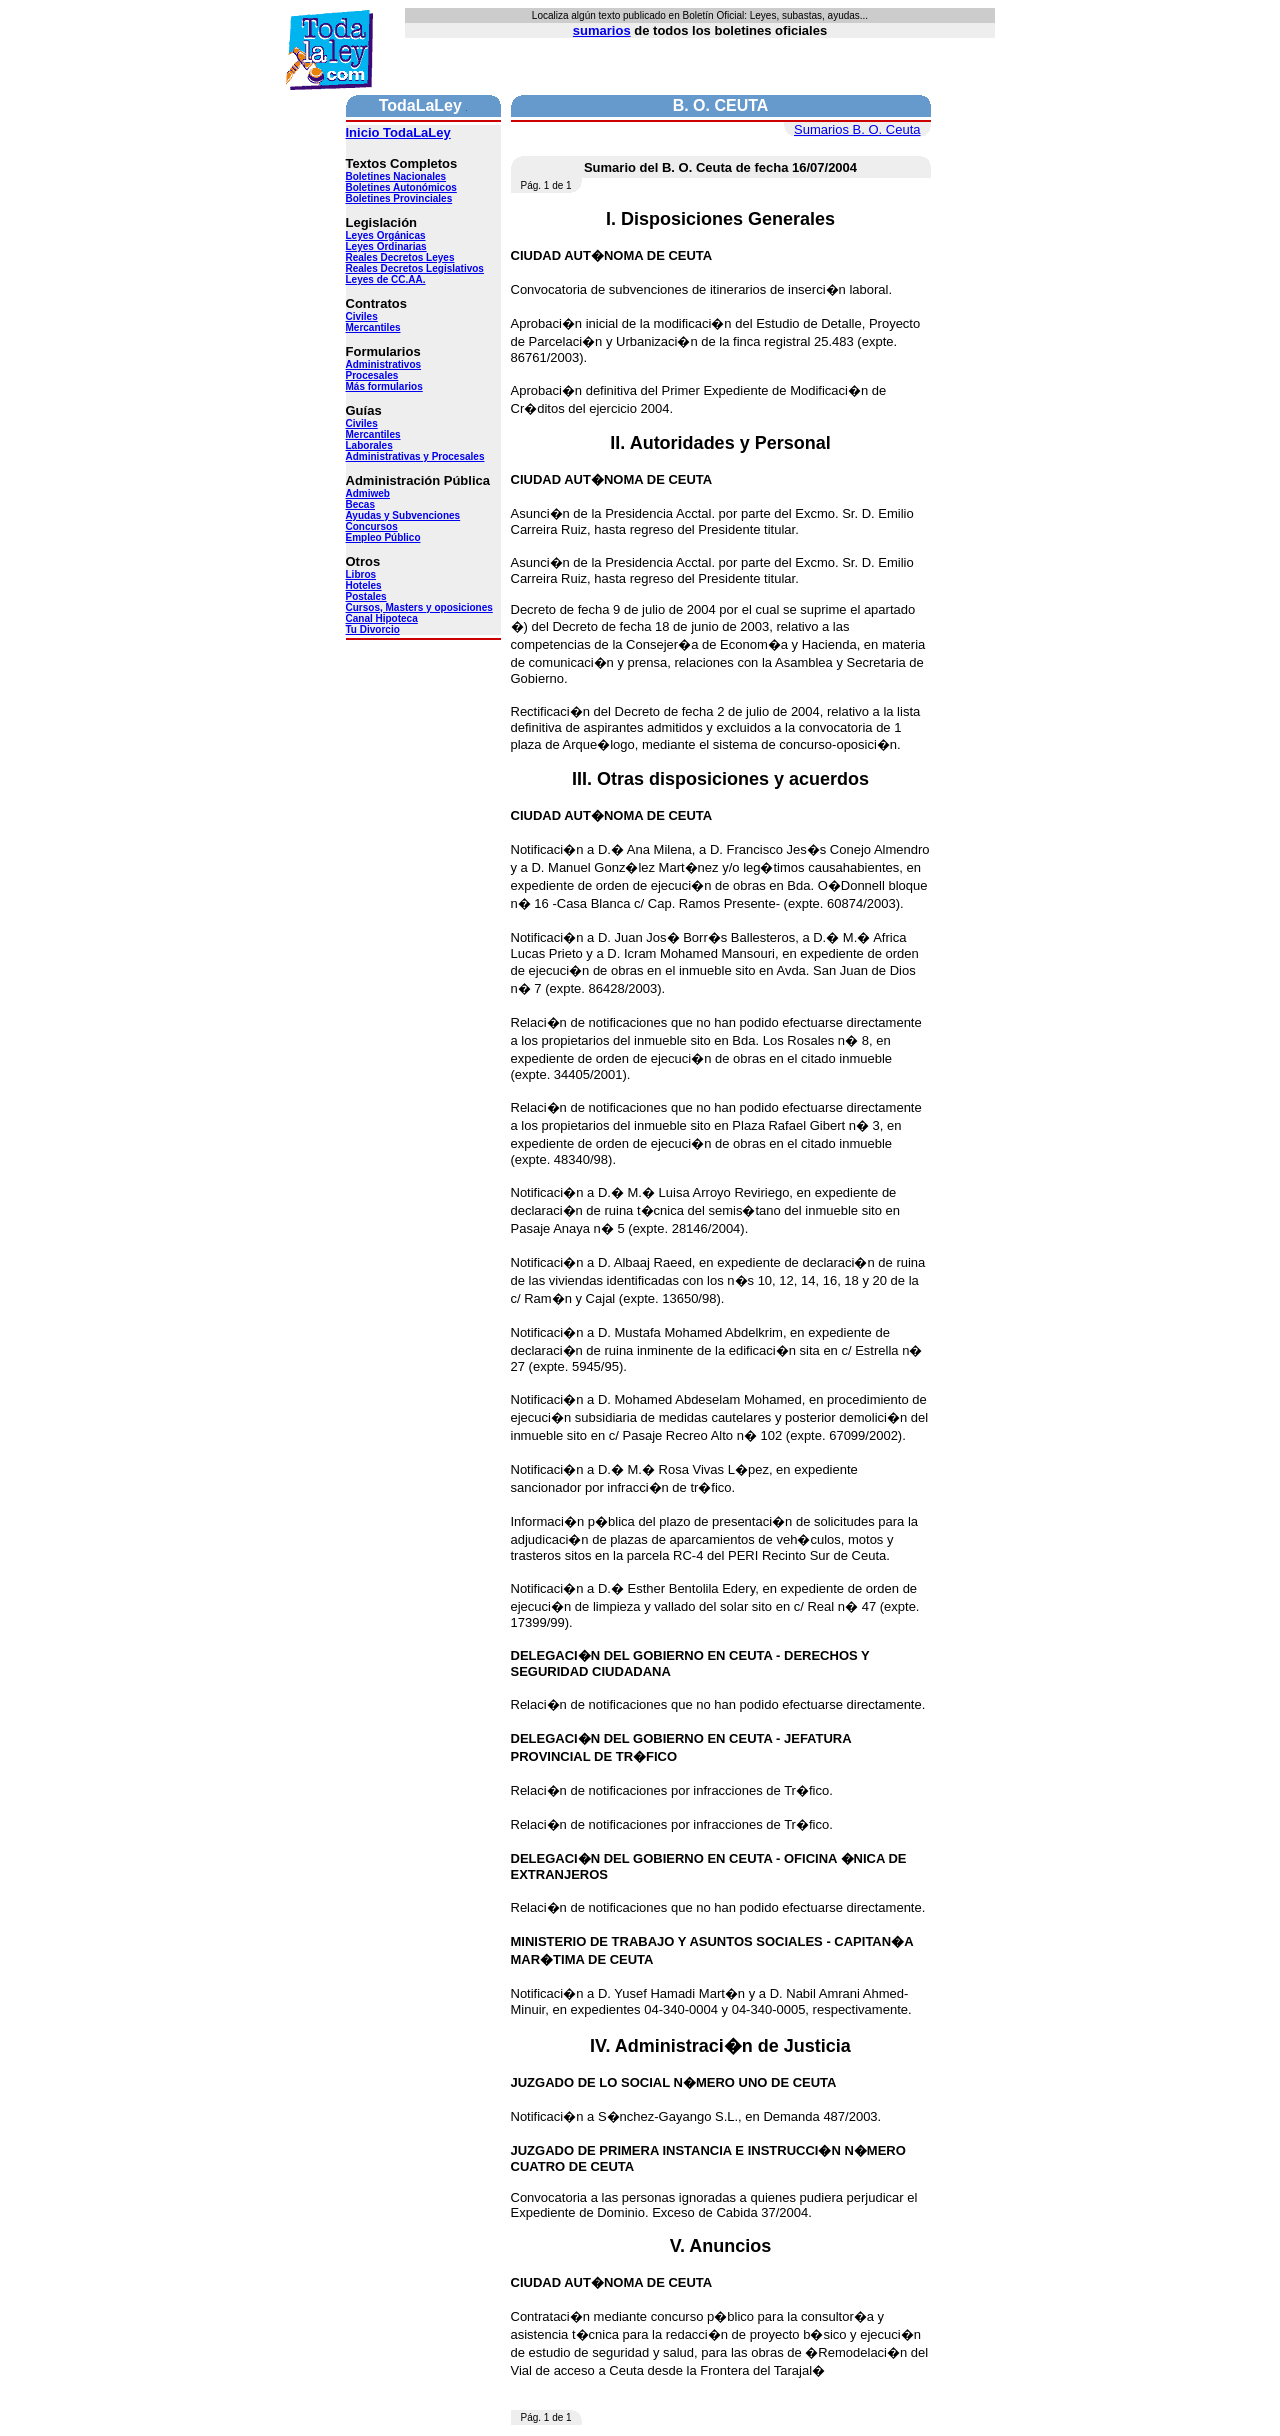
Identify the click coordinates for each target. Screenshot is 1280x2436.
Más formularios (384, 386)
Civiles (362, 316)
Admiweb (368, 493)
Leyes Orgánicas (386, 235)
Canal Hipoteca (382, 618)
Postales (366, 596)
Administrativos (384, 364)
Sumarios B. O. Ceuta (857, 129)
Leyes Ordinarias (386, 246)
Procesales (372, 375)
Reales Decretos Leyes (400, 257)
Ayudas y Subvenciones (403, 515)
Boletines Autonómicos (401, 187)
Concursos (372, 526)
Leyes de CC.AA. (386, 279)
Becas (360, 504)
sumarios (602, 30)
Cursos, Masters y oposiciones (419, 607)
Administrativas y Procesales (415, 456)
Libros (361, 574)
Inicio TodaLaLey (398, 132)
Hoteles (364, 585)
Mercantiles (373, 327)
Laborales (369, 445)
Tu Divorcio (373, 629)
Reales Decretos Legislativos (415, 268)
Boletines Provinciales (399, 198)
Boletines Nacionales (396, 176)
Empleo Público (383, 537)
